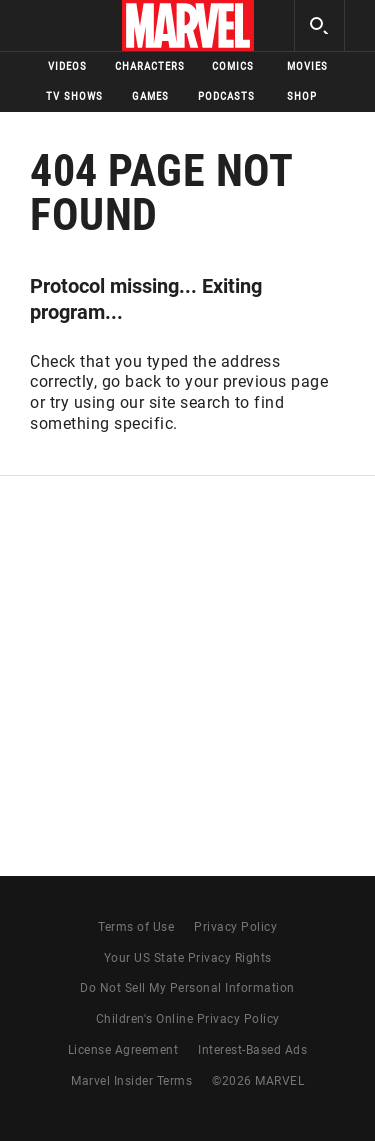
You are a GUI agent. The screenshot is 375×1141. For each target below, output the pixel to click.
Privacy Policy (235, 927)
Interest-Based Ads (252, 1050)
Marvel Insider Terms (131, 1081)
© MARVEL (258, 1081)
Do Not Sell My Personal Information (187, 988)
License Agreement (123, 1050)
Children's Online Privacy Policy (188, 1019)
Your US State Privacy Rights (188, 958)
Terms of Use (136, 927)
